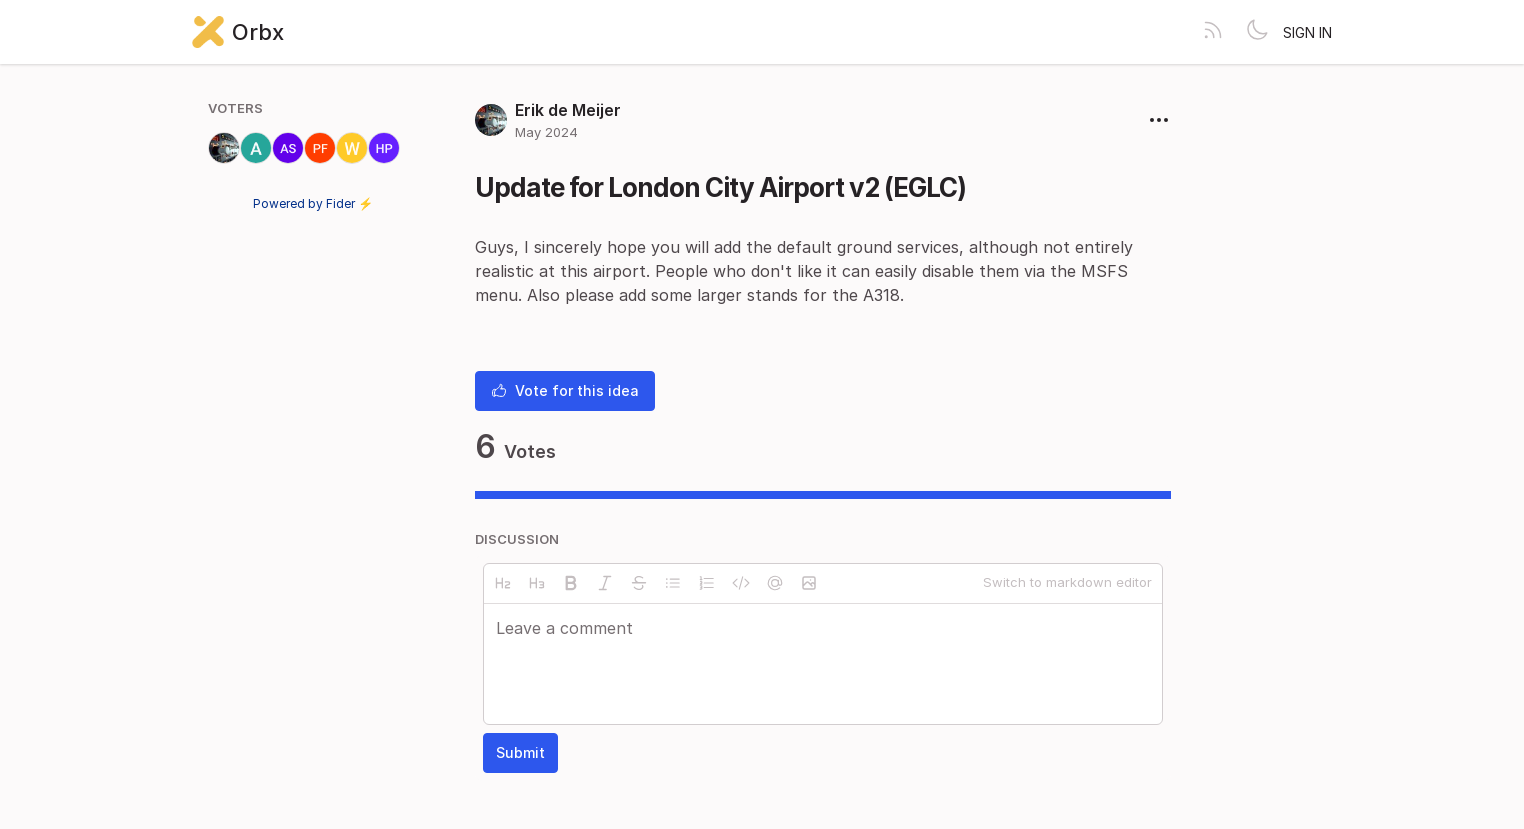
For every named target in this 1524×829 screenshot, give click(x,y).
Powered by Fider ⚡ (313, 203)
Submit (520, 752)
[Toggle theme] (1257, 32)
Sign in (1307, 32)
